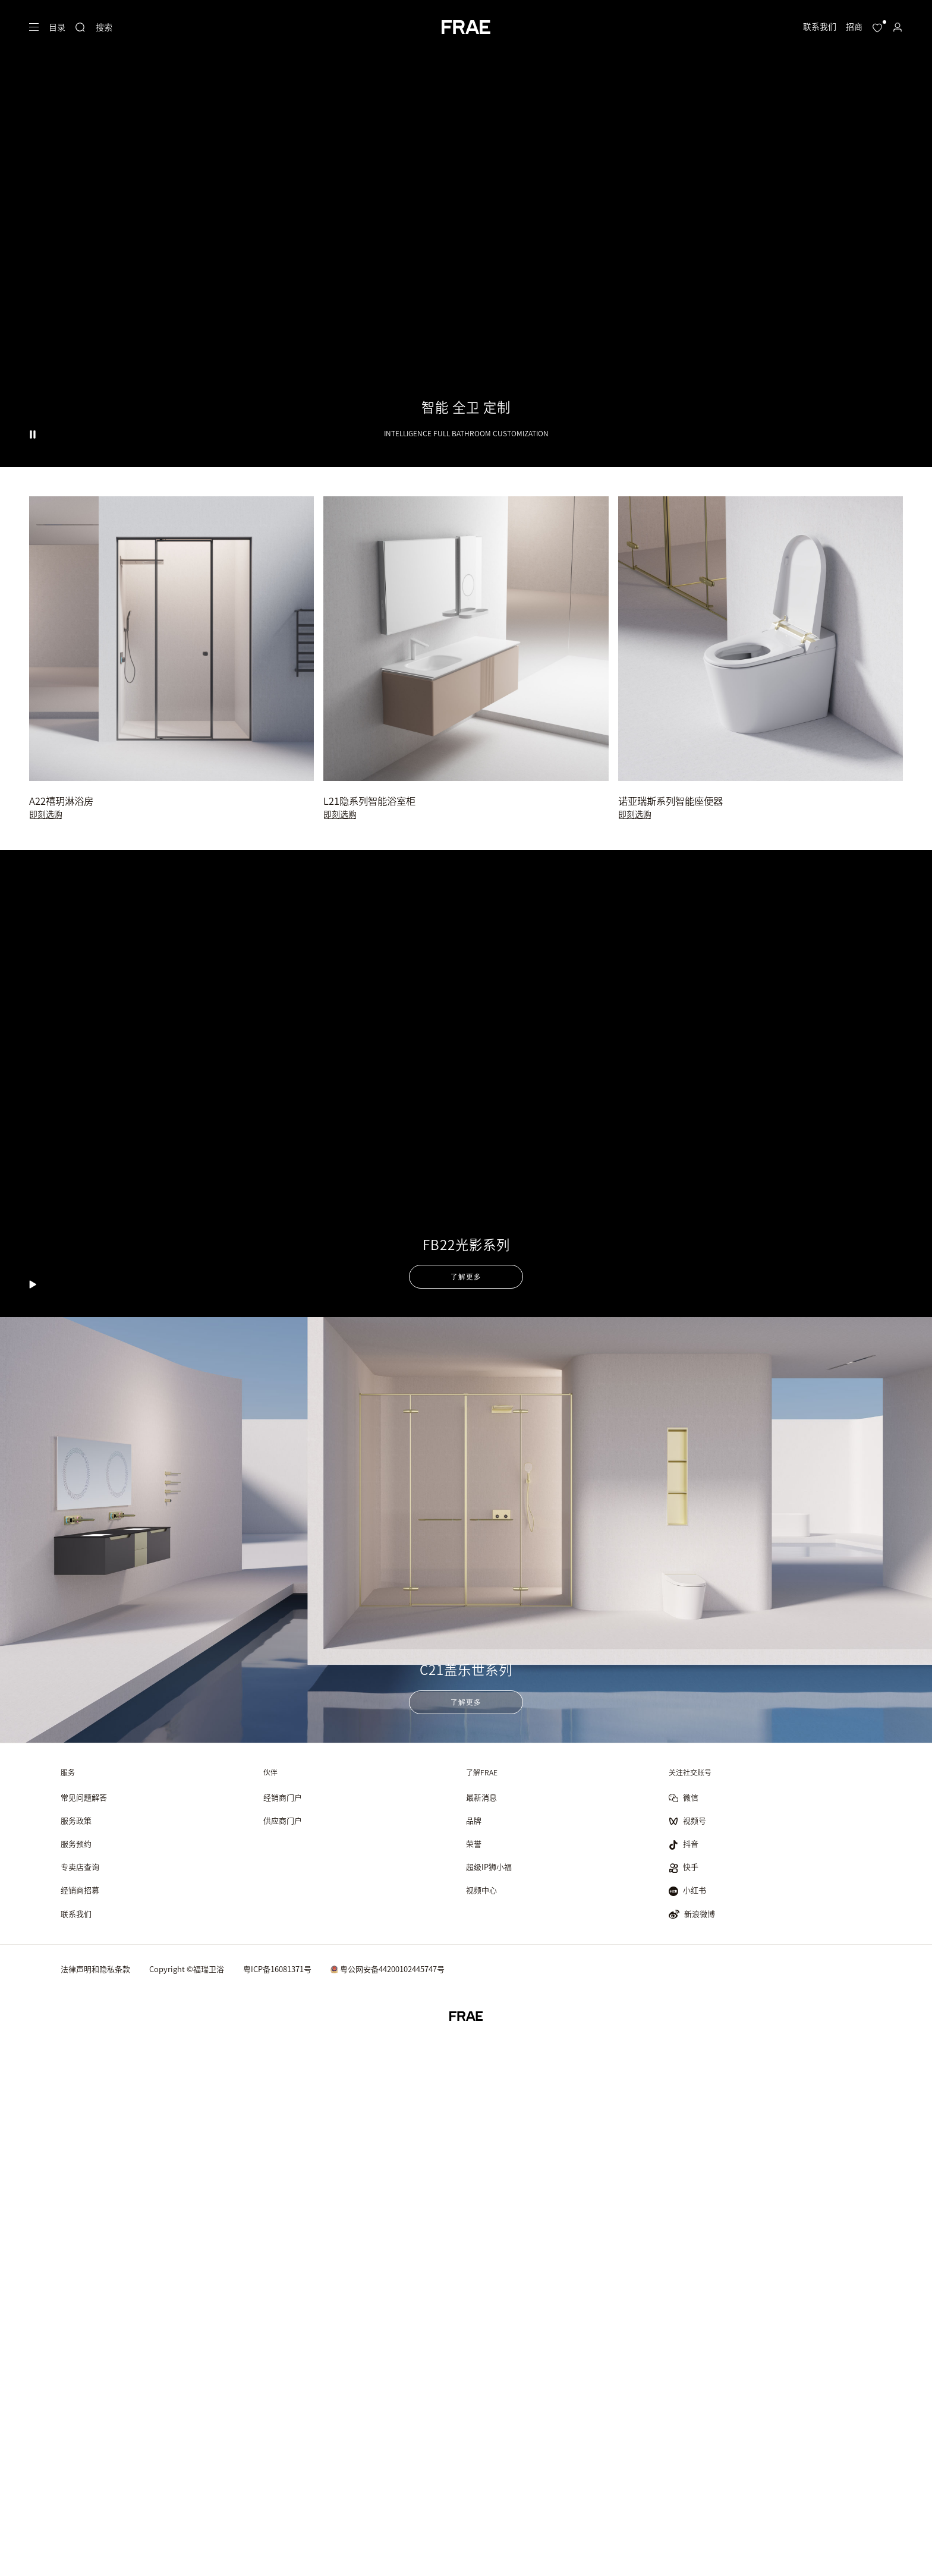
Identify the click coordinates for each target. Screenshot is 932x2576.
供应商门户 (282, 1821)
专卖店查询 (80, 1867)
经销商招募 (80, 1890)
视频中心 (481, 1890)
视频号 (687, 1821)
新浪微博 (692, 1914)
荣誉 (473, 1844)
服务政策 (76, 1821)
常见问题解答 (84, 1798)
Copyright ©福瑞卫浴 (186, 1969)
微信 (683, 1798)
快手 (683, 1868)
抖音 (683, 1845)
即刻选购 (45, 814)
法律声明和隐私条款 (95, 1969)
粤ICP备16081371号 (277, 1969)
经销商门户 (282, 1798)
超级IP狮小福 (489, 1867)
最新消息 (481, 1798)
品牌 (473, 1821)
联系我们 (76, 1914)
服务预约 (76, 1844)
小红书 (687, 1891)
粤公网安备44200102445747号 (387, 1969)
